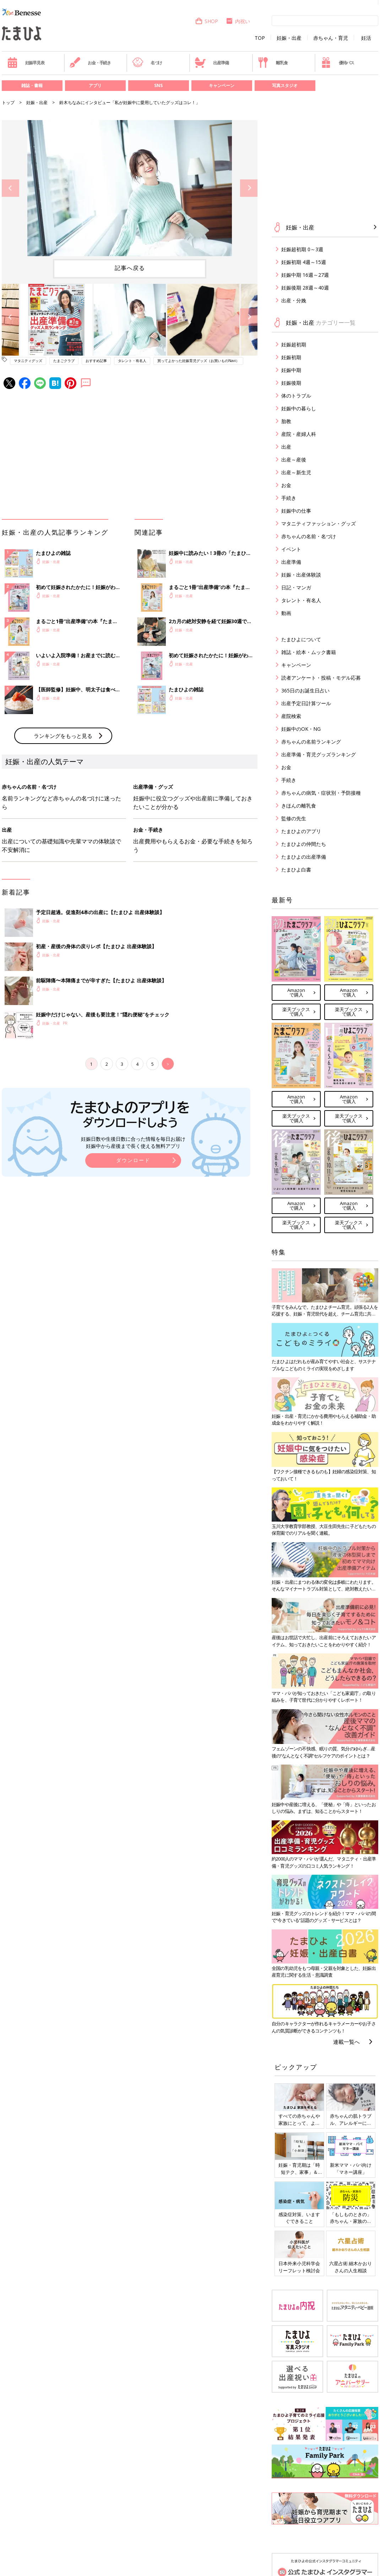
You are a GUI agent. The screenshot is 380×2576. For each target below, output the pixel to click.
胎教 (286, 421)
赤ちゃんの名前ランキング (311, 741)
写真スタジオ (285, 85)
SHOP (206, 21)
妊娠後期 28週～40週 (305, 287)
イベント (291, 549)
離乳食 (272, 62)
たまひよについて (301, 639)
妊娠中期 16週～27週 (305, 274)
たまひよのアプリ (301, 831)
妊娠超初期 (293, 344)
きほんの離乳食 (298, 805)
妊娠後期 (291, 382)
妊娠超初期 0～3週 (302, 249)
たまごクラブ (64, 360)
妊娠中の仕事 (296, 510)
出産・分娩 (293, 300)
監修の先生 (293, 818)
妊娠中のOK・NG (301, 728)
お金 (286, 485)
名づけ (147, 62)
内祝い (238, 21)
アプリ (95, 85)
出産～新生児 (296, 472)
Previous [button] (10, 188)
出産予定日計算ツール (306, 703)
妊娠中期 (291, 370)
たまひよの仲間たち (303, 844)
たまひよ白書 (296, 869)
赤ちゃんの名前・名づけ (308, 536)
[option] (129, 188)
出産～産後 (293, 459)
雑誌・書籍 (32, 85)
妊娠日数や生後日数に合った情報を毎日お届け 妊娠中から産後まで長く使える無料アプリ (133, 1142)
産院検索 (291, 716)
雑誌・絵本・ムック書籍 (308, 652)
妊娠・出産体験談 (301, 574)
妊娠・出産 (289, 38)
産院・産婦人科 (298, 434)
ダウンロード (133, 1160)
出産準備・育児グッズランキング (318, 754)
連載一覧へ (346, 2041)
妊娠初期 (291, 357)
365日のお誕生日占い (305, 690)
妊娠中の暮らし (298, 408)
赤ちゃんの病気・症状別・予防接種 (321, 792)
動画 (286, 613)
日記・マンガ (296, 587)
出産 (286, 446)
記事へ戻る (130, 268)
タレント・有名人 (132, 360)
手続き (288, 498)
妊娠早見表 (25, 62)
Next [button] (248, 188)
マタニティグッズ (28, 360)
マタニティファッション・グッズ (318, 523)
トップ (8, 102)
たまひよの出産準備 (303, 856)
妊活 (366, 38)
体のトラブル (296, 395)
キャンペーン (221, 85)
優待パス (337, 62)
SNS (158, 85)
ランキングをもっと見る (63, 735)
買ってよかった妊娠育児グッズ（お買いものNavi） (198, 360)
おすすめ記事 (96, 360)
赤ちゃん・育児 (330, 38)
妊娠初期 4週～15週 (303, 262)
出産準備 (211, 62)
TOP (260, 38)
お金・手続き (90, 62)
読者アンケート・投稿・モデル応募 (321, 677)
